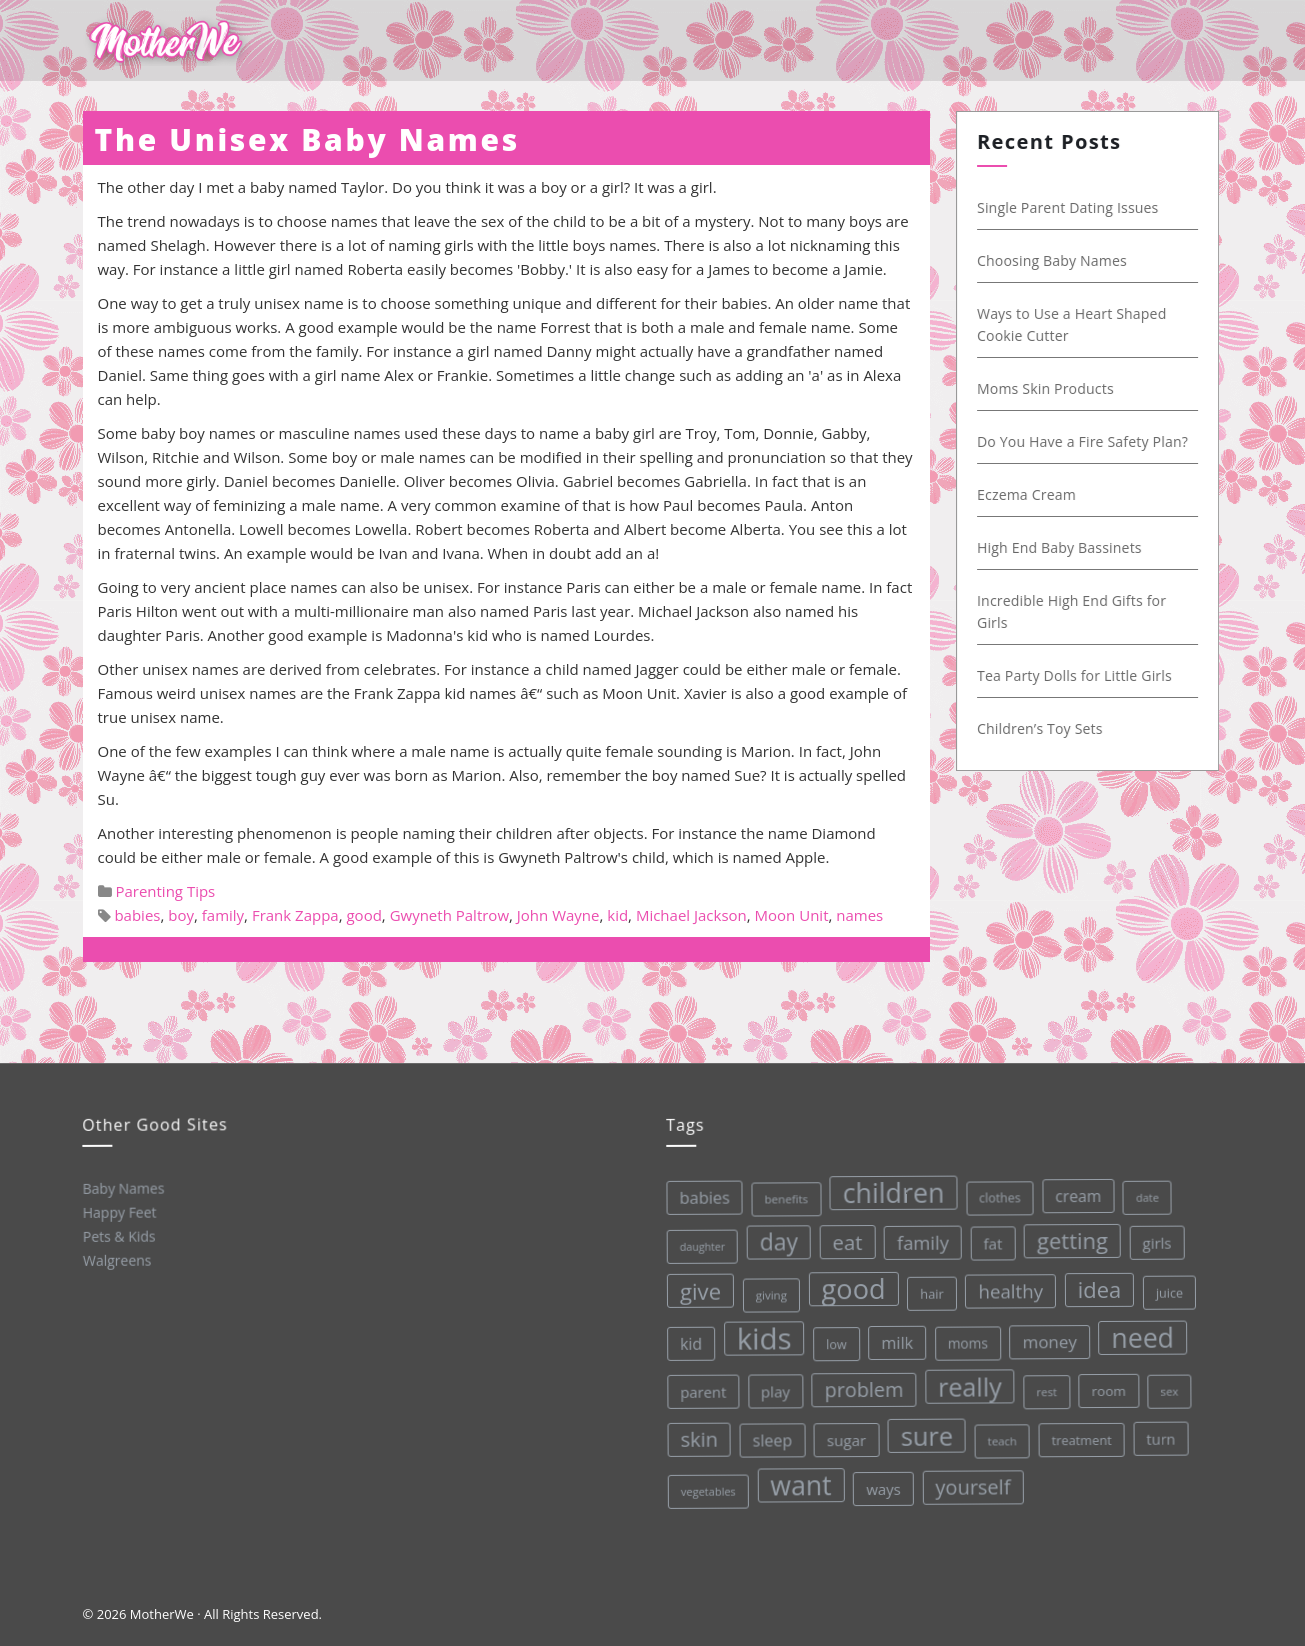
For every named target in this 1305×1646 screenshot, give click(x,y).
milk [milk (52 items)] (893, 1338)
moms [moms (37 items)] (964, 1337)
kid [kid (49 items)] (687, 1343)
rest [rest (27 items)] (1043, 1384)
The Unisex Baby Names (307, 139)
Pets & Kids (117, 1235)
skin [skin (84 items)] (697, 1439)
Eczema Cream (1035, 494)
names (859, 915)
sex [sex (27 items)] (1166, 1381)
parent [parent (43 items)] (700, 1390)
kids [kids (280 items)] (760, 1337)
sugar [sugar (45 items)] (844, 1436)
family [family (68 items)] (917, 1237)
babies (137, 915)
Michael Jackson (691, 915)
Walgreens (116, 1259)
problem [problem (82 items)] (860, 1385)
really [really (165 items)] (967, 1380)
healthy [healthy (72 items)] (1005, 1284)
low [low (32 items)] (832, 1341)
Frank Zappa (295, 915)
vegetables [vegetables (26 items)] (706, 1490)
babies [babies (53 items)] (698, 1196)
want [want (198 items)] (800, 1483)
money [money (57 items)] (1045, 1334)
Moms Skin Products (1054, 388)
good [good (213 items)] (848, 1285)
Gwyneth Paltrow (449, 915)
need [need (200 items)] (1138, 1329)
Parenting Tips (165, 891)
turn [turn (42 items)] (1159, 1429)
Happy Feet (118, 1211)
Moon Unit (792, 915)
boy (181, 915)
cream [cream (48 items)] (1071, 1188)
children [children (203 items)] (887, 1188)
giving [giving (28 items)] (767, 1293)
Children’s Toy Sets (1049, 728)
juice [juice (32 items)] (1165, 1283)
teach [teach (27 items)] (1000, 1435)
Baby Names (121, 1187)
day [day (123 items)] (773, 1240)
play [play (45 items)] (773, 1389)
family (223, 915)
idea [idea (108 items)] (1094, 1281)
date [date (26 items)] (1140, 1189)
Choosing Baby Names (1061, 260)
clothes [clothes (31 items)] (993, 1192)
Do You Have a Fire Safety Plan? (1091, 441)
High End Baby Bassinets (1068, 547)
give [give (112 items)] (696, 1289)
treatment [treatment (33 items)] (1079, 1432)
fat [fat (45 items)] (986, 1237)
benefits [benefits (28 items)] (780, 1197)
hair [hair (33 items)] (927, 1288)
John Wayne (558, 915)
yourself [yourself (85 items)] (972, 1481)
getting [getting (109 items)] (1067, 1233)
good (363, 915)
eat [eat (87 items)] (842, 1238)
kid (617, 915)
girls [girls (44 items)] (1150, 1233)
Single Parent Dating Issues (1077, 207)
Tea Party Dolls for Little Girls (1083, 675)
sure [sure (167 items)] (924, 1430)
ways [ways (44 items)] (882, 1484)
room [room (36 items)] (1105, 1382)
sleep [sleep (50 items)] (770, 1438)
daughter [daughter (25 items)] (697, 1245)
